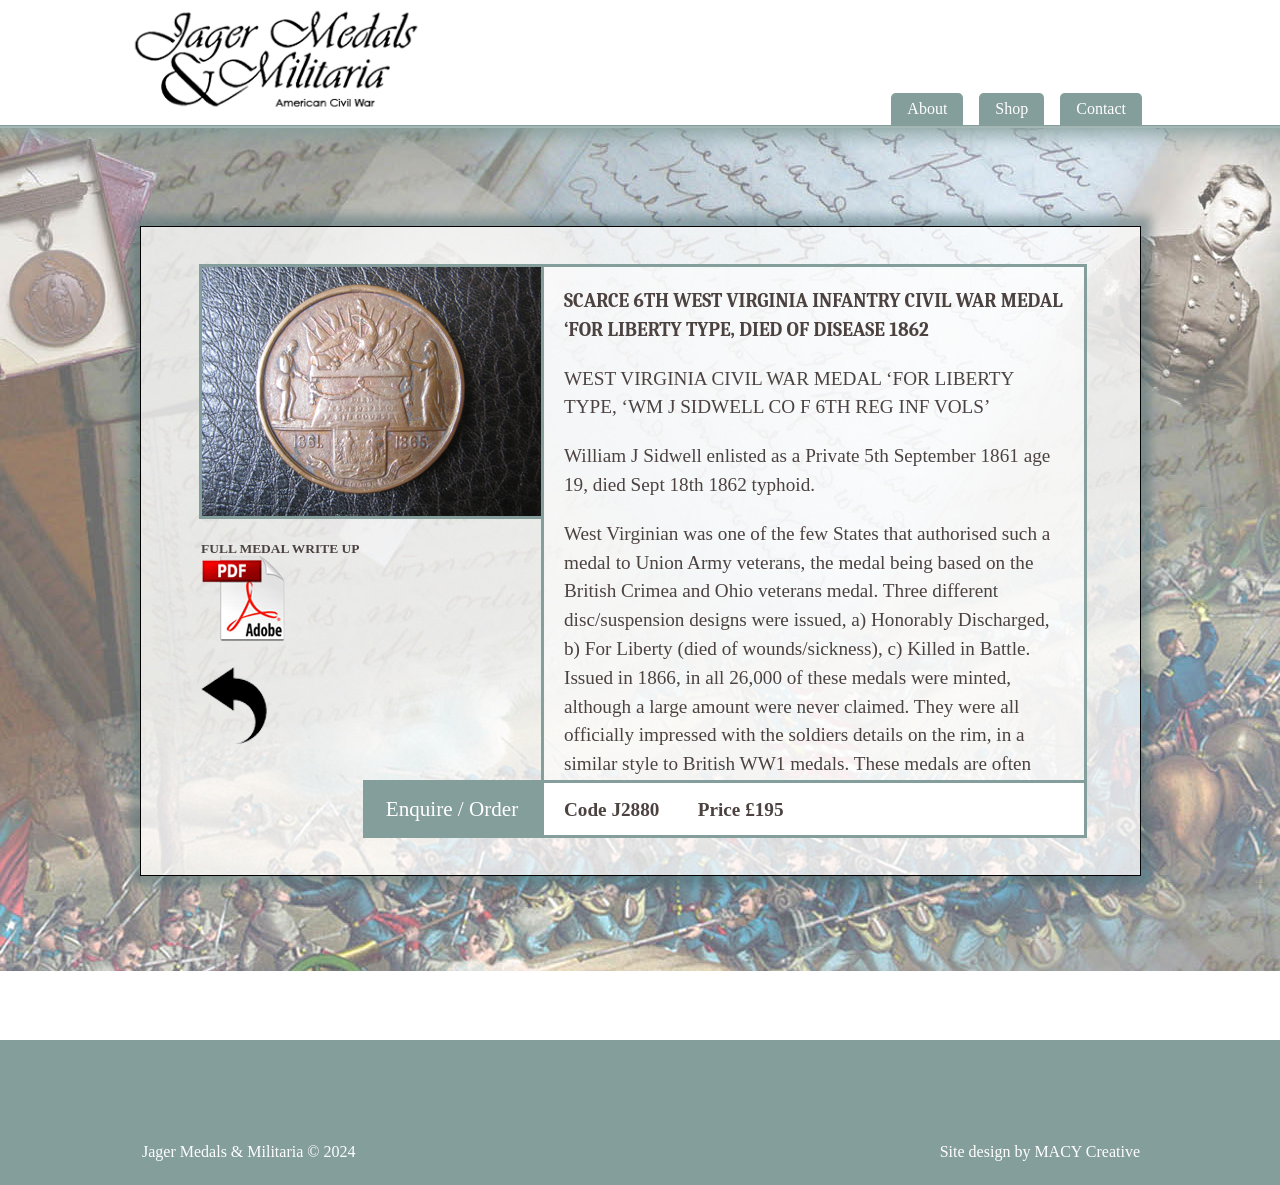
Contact (1101, 108)
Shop (1011, 108)
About (927, 108)
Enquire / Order (452, 809)
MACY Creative (1087, 1151)
